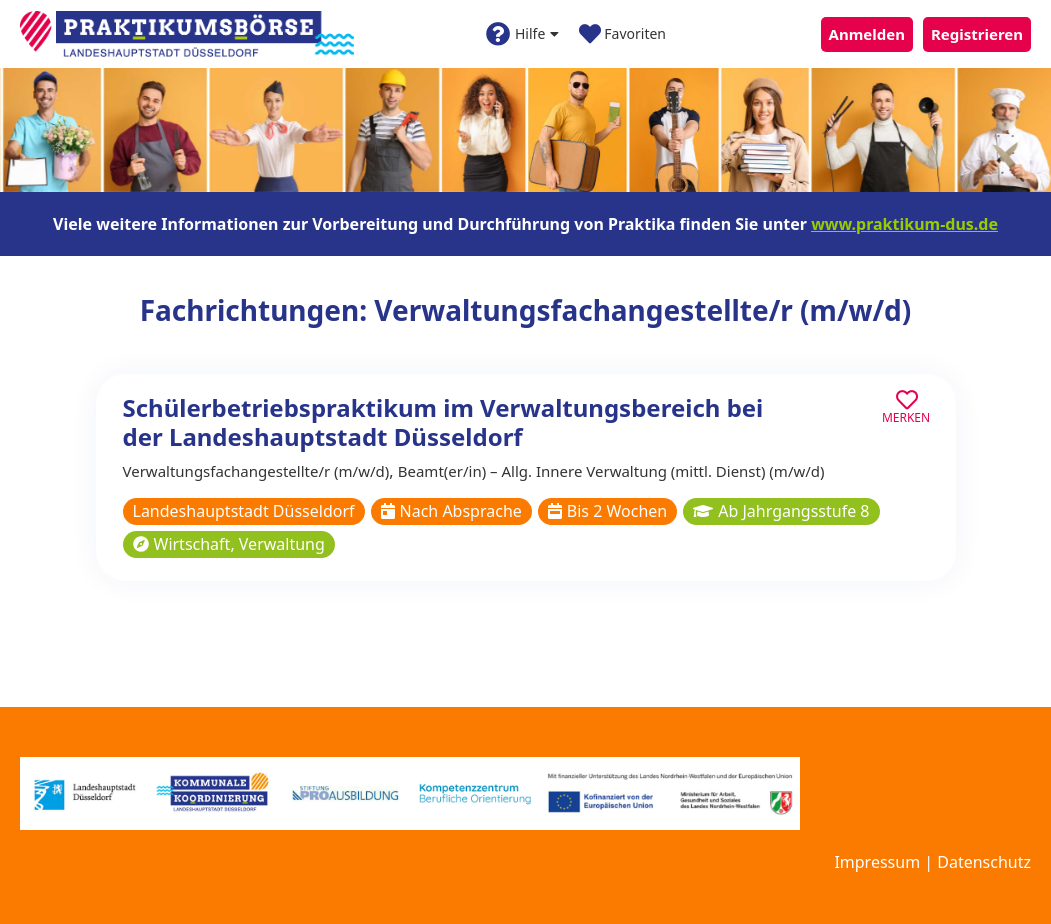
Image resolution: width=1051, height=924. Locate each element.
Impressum (877, 862)
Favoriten (622, 34)
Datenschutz (984, 862)
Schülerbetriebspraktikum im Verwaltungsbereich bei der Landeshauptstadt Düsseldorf (443, 422)
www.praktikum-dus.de (904, 224)
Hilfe (522, 34)
